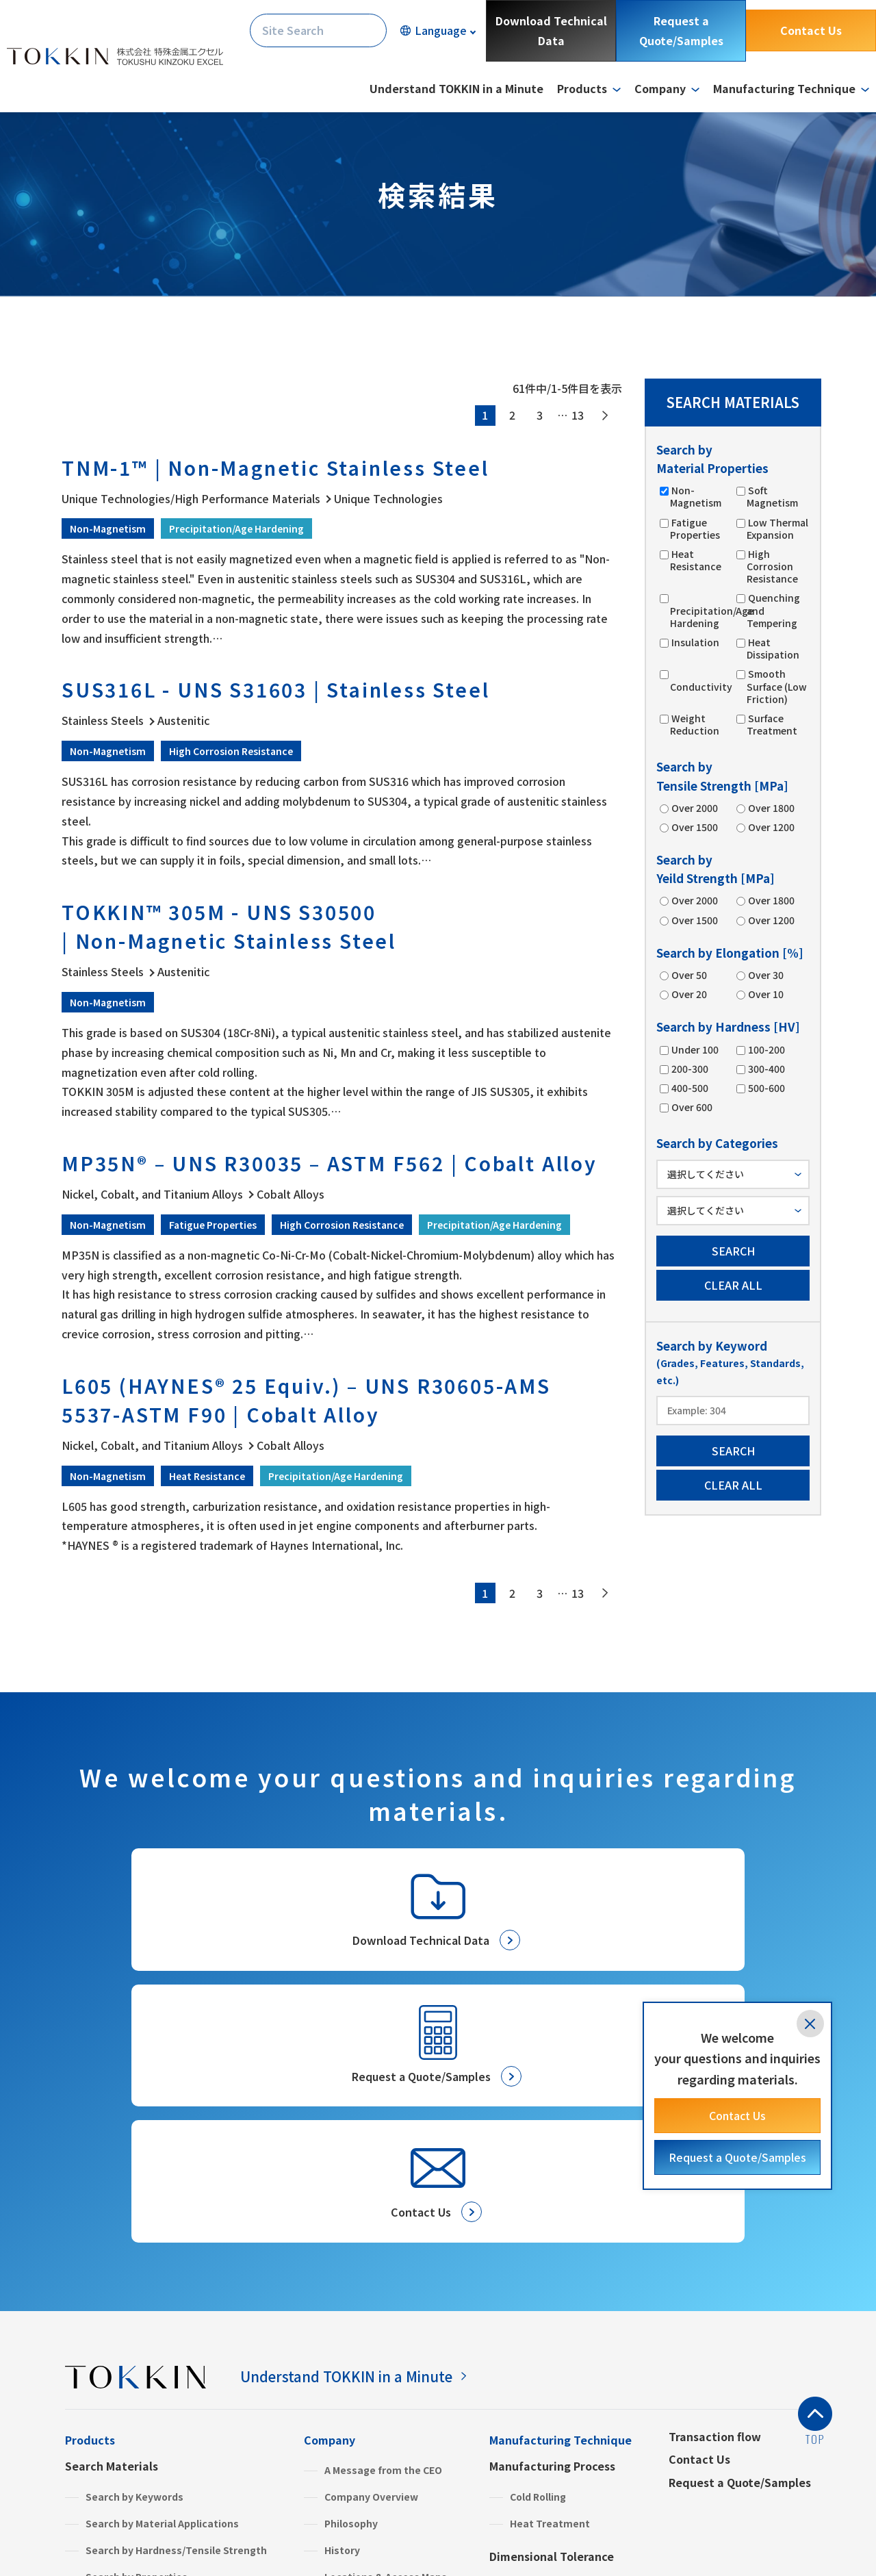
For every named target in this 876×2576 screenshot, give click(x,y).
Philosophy (351, 2294)
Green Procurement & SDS (388, 2427)
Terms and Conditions (215, 2539)
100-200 (766, 1049)
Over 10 (765, 994)
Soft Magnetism (772, 496)
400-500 (689, 1088)
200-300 (689, 1068)
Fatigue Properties (695, 528)
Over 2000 (694, 808)
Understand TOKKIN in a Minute (456, 88)
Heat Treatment (550, 2294)
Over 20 (688, 994)
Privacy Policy (102, 2539)
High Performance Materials (154, 2431)
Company (329, 2211)
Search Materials (111, 2237)
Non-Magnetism (695, 496)
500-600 (766, 1088)
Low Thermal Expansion (777, 528)
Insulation (694, 642)
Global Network (361, 2374)
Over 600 (691, 1107)
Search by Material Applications (162, 2294)
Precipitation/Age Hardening (711, 611)
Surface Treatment (772, 724)
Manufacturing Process (552, 2237)
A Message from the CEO (383, 2241)
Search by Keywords (134, 2268)
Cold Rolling (538, 2268)
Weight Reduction (694, 724)
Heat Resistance (695, 560)
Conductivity (701, 681)
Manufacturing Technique (560, 2211)
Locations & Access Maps (385, 2348)
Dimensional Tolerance (551, 2327)
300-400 (766, 1068)
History (342, 2321)
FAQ (314, 2453)
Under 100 (694, 1049)
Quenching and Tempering (773, 610)
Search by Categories (138, 2374)
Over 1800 (771, 808)
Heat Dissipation (773, 648)
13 (577, 415)
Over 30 (765, 975)
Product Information (122, 2400)
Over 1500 (694, 827)
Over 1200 (771, 827)
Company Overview (371, 2268)
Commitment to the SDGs (387, 2401)
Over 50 (688, 975)
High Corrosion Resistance (772, 566)
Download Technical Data (551, 30)
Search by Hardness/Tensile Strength (176, 2321)
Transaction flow (715, 2207)
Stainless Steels (125, 2457)
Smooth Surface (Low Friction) (777, 686)
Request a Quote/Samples (681, 30)
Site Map (315, 2539)
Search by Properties (137, 2348)
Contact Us (811, 30)
